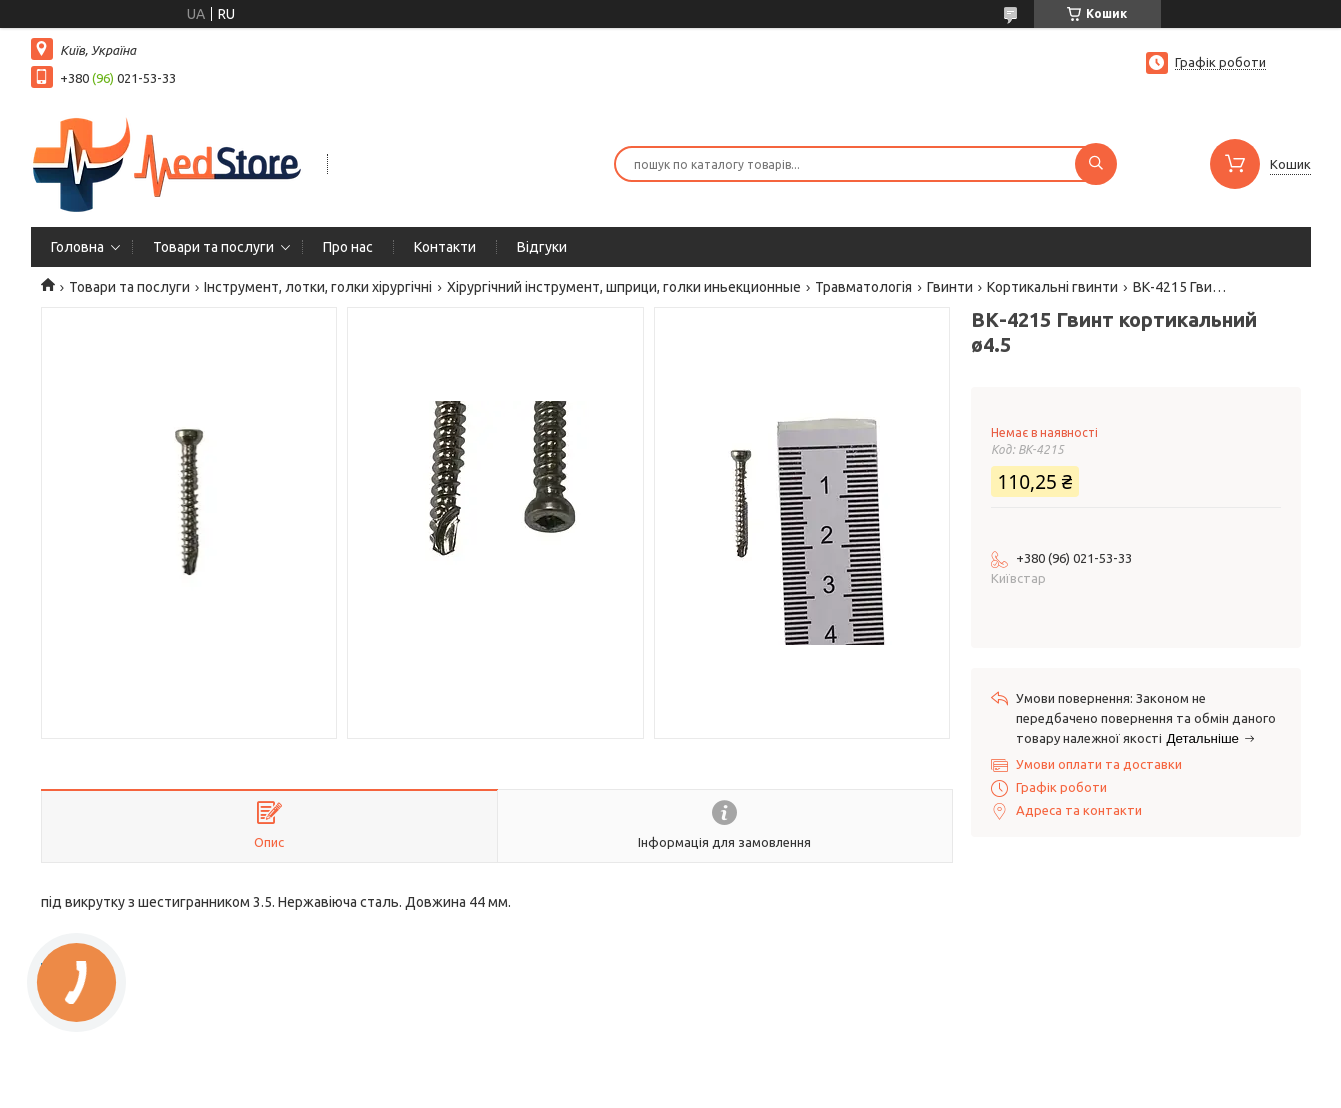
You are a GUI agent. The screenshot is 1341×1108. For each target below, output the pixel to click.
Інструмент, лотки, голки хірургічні (318, 287)
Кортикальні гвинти (1052, 287)
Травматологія (863, 287)
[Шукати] (1096, 164)
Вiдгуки (542, 247)
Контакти (445, 247)
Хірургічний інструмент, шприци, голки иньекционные (624, 287)
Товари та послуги (213, 247)
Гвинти (950, 287)
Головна (77, 247)
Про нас (348, 247)
